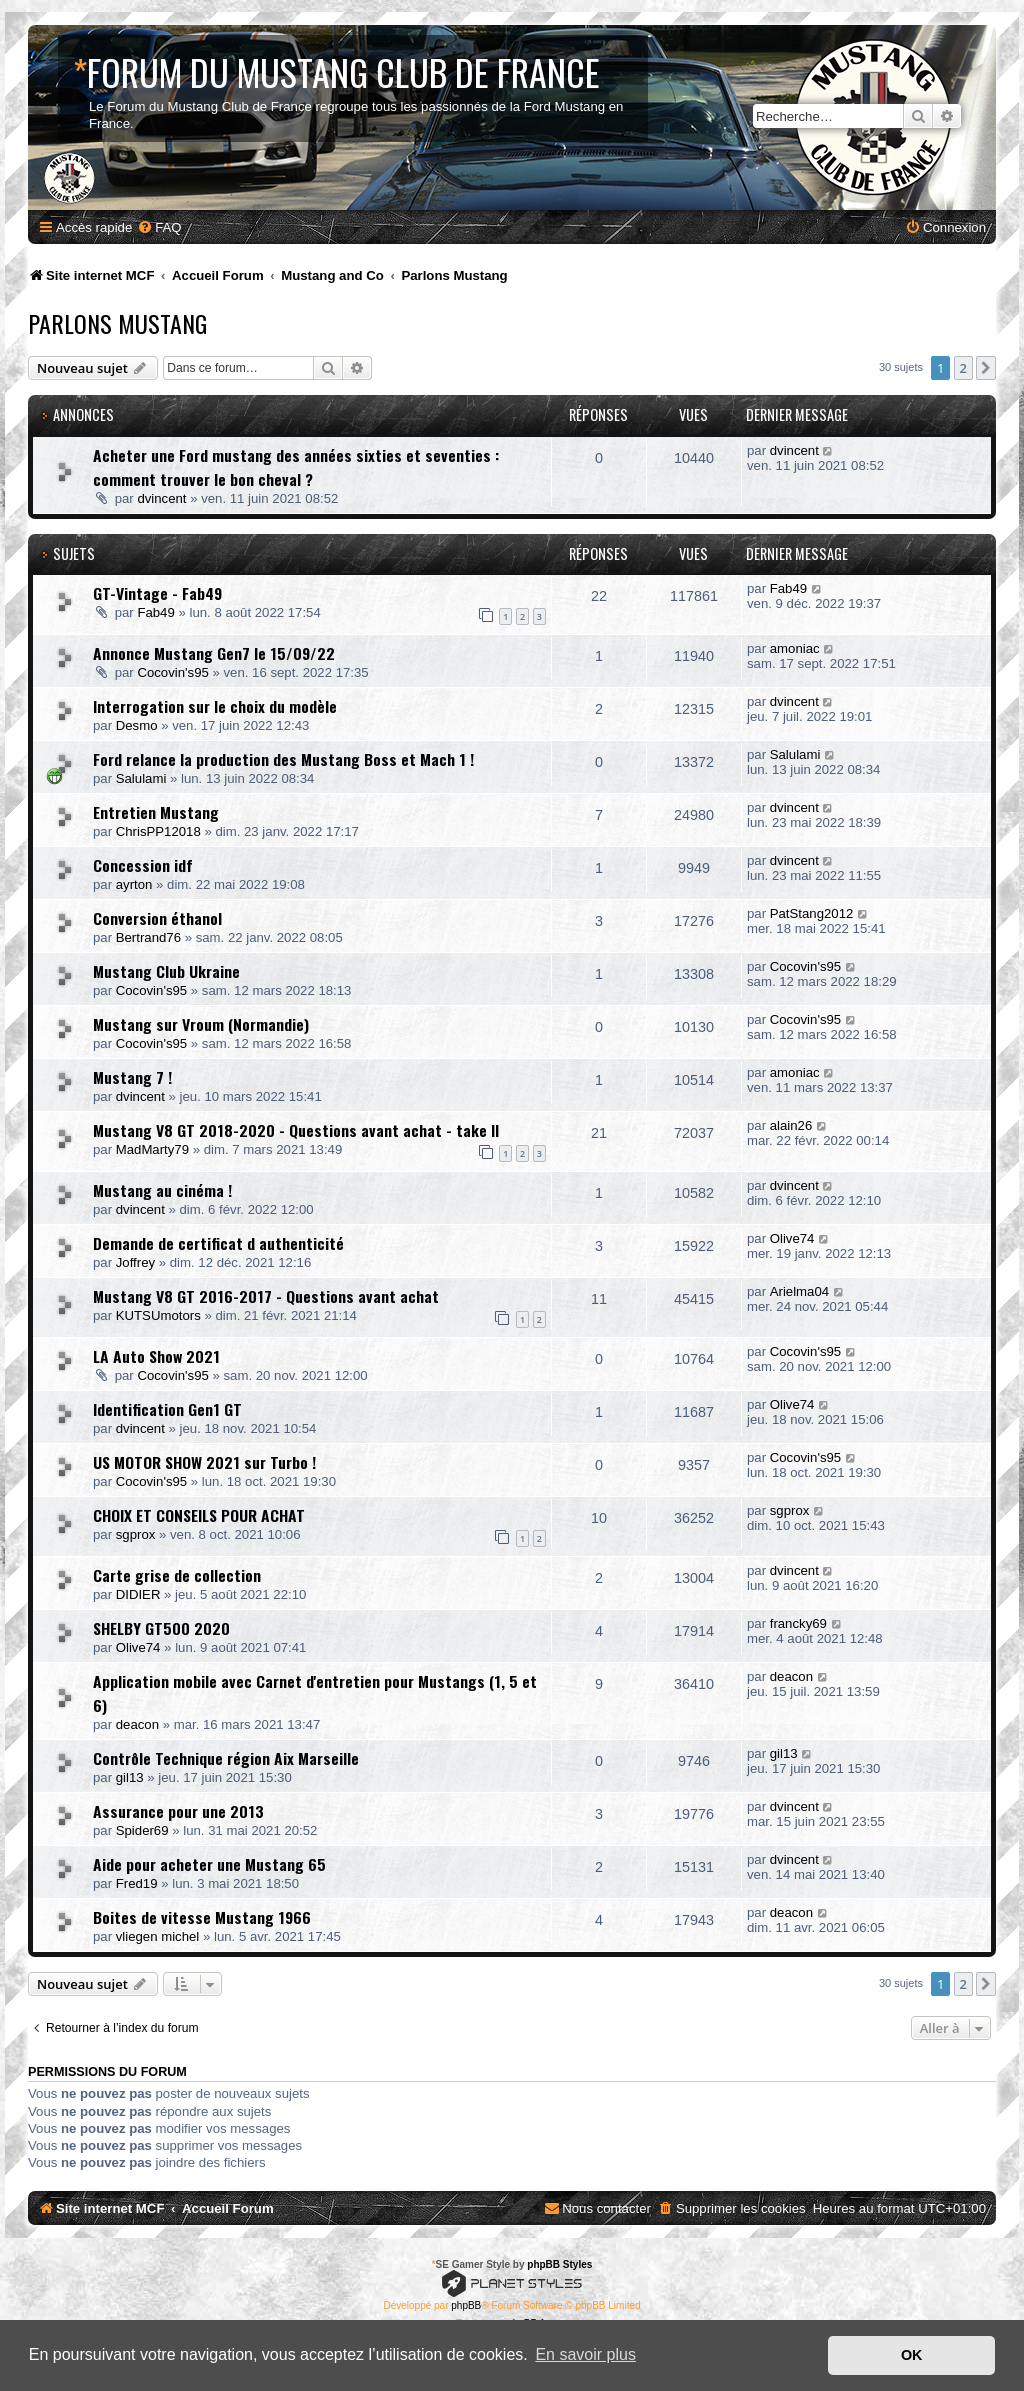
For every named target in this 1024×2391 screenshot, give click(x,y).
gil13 (130, 1777)
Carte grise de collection (177, 1575)
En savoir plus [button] (585, 2354)
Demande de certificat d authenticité (218, 1243)
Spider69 (142, 1830)
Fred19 (137, 1883)
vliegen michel (158, 1936)
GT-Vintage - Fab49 (157, 593)
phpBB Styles (559, 2264)
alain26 (791, 1125)
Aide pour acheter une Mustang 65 (209, 1864)
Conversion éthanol (157, 918)
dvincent (161, 498)
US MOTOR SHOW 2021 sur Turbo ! (204, 1462)
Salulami (141, 778)
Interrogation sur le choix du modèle (215, 706)
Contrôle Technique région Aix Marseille (226, 1758)
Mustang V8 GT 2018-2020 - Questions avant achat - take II (296, 1130)
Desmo (137, 725)
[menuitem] (159, 227)
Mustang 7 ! (132, 1077)
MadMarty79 (152, 1149)
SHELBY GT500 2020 (161, 1628)
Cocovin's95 (172, 672)
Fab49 (155, 612)
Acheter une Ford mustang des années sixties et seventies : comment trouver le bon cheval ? (296, 467)
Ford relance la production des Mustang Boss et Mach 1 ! (283, 759)
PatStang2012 (812, 913)
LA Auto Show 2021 (156, 1356)
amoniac (795, 648)
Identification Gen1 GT (167, 1409)
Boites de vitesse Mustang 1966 (202, 1917)
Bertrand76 (148, 937)
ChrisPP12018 (158, 831)
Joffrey (135, 1262)
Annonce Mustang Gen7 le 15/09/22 (214, 653)
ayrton (134, 884)
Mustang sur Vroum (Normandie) (201, 1024)
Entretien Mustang (156, 812)
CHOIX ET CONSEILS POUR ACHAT (199, 1515)
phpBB (466, 2305)
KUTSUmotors (158, 1315)
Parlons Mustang (117, 323)
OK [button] (912, 2355)
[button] (986, 368)
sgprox (136, 1534)
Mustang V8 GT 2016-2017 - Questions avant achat (266, 1296)
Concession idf (143, 865)
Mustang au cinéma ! (162, 1190)
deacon (137, 1724)
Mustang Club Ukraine (166, 971)
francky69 (798, 1623)
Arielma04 (799, 1291)
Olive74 (792, 1238)
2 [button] (963, 368)
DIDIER (138, 1594)
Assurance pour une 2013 (178, 1811)
